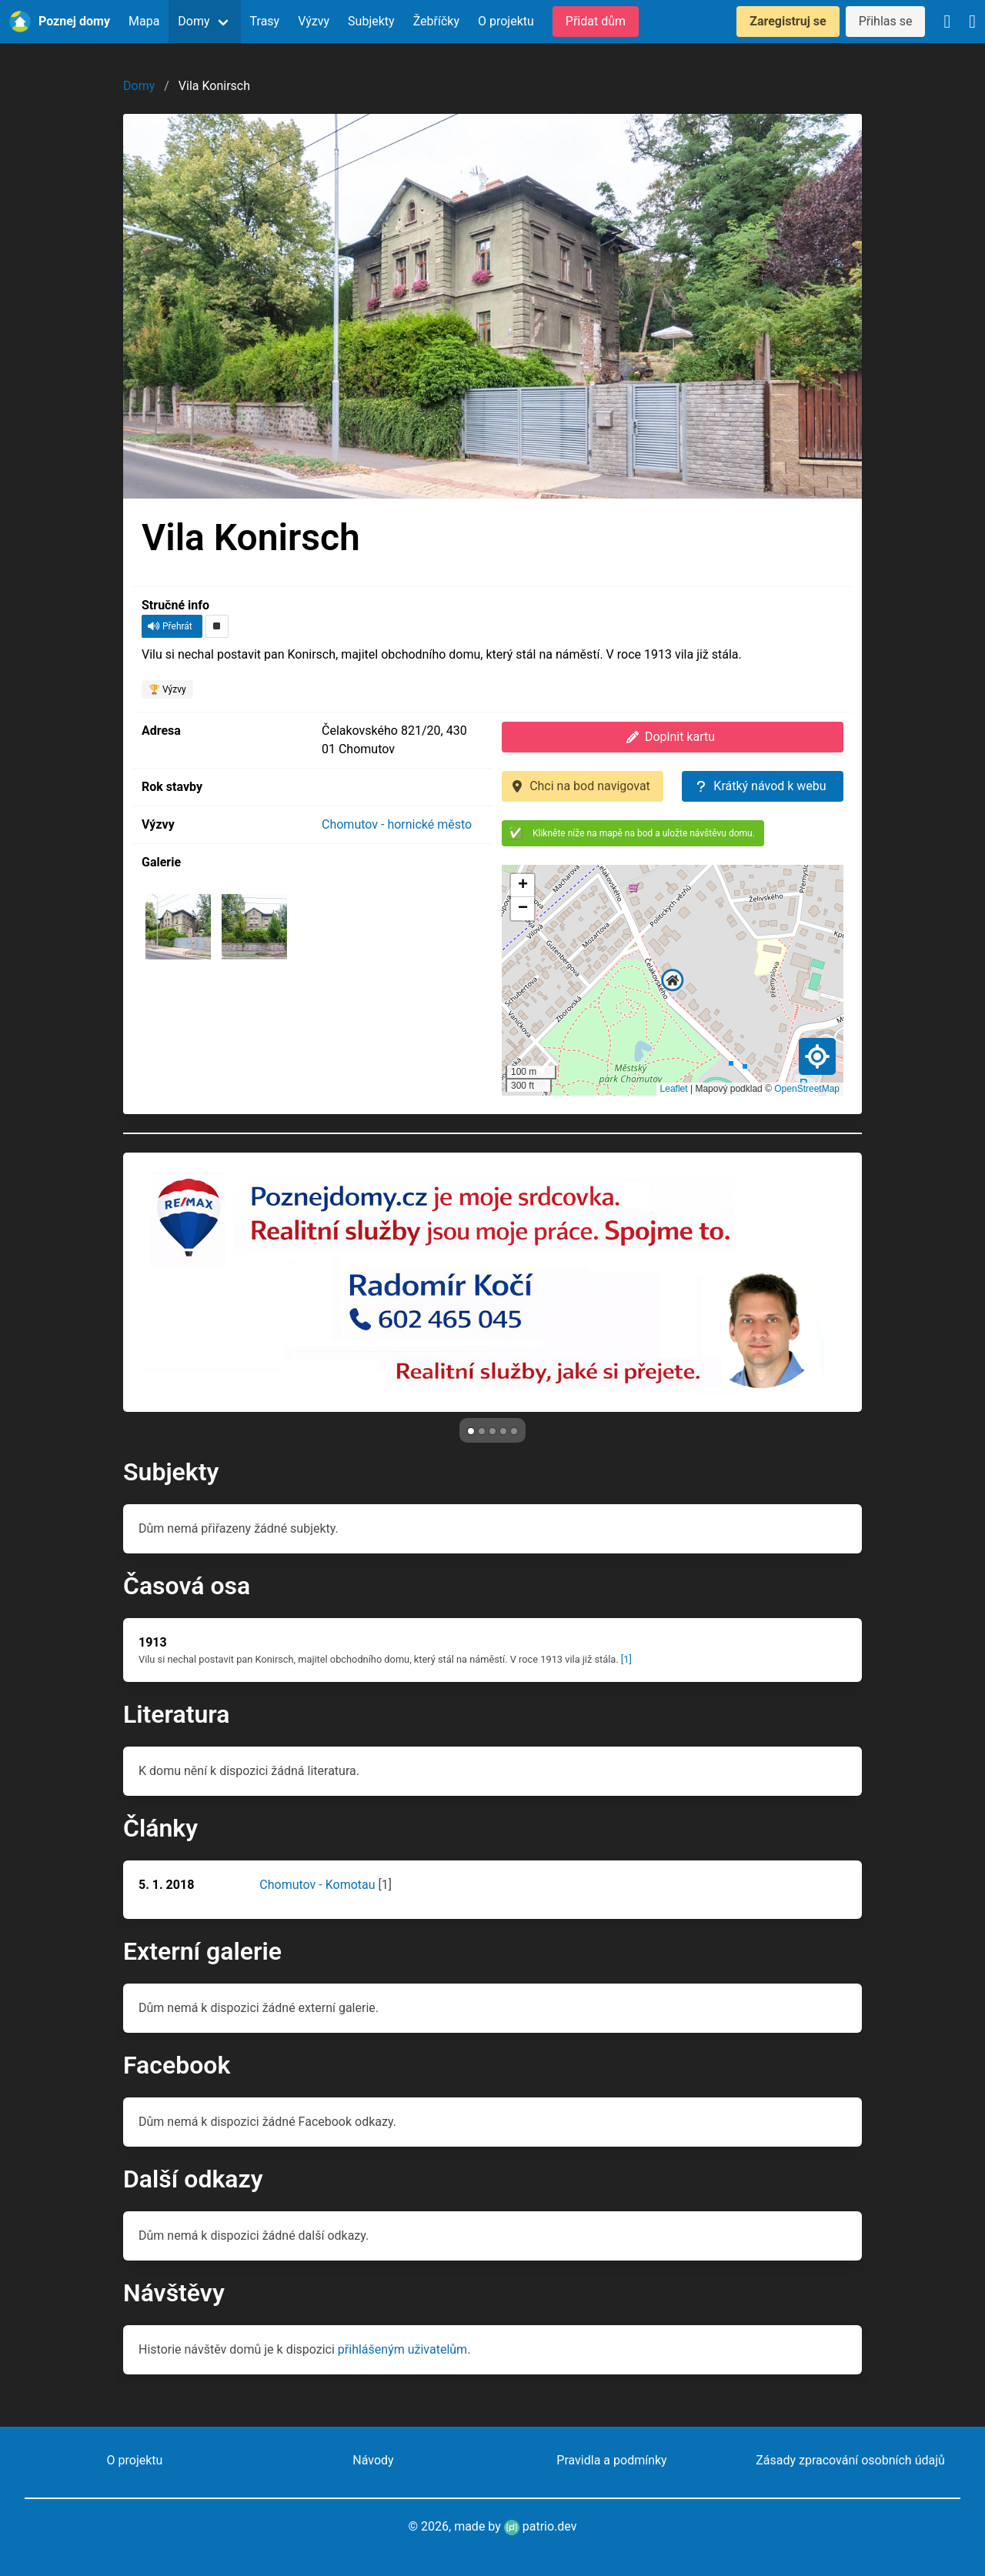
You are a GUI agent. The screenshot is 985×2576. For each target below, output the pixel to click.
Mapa (144, 21)
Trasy (265, 21)
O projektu (506, 21)
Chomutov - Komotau (317, 1884)
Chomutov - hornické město (397, 824)
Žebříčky (436, 21)
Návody (372, 2460)
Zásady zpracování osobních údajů (850, 2460)
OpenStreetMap (807, 1088)
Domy (193, 21)
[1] (626, 1659)
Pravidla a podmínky (611, 2460)
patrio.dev (540, 2526)
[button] (672, 980)
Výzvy (313, 21)
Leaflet (674, 1088)
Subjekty (371, 21)
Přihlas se (886, 21)
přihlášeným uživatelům (402, 2349)
